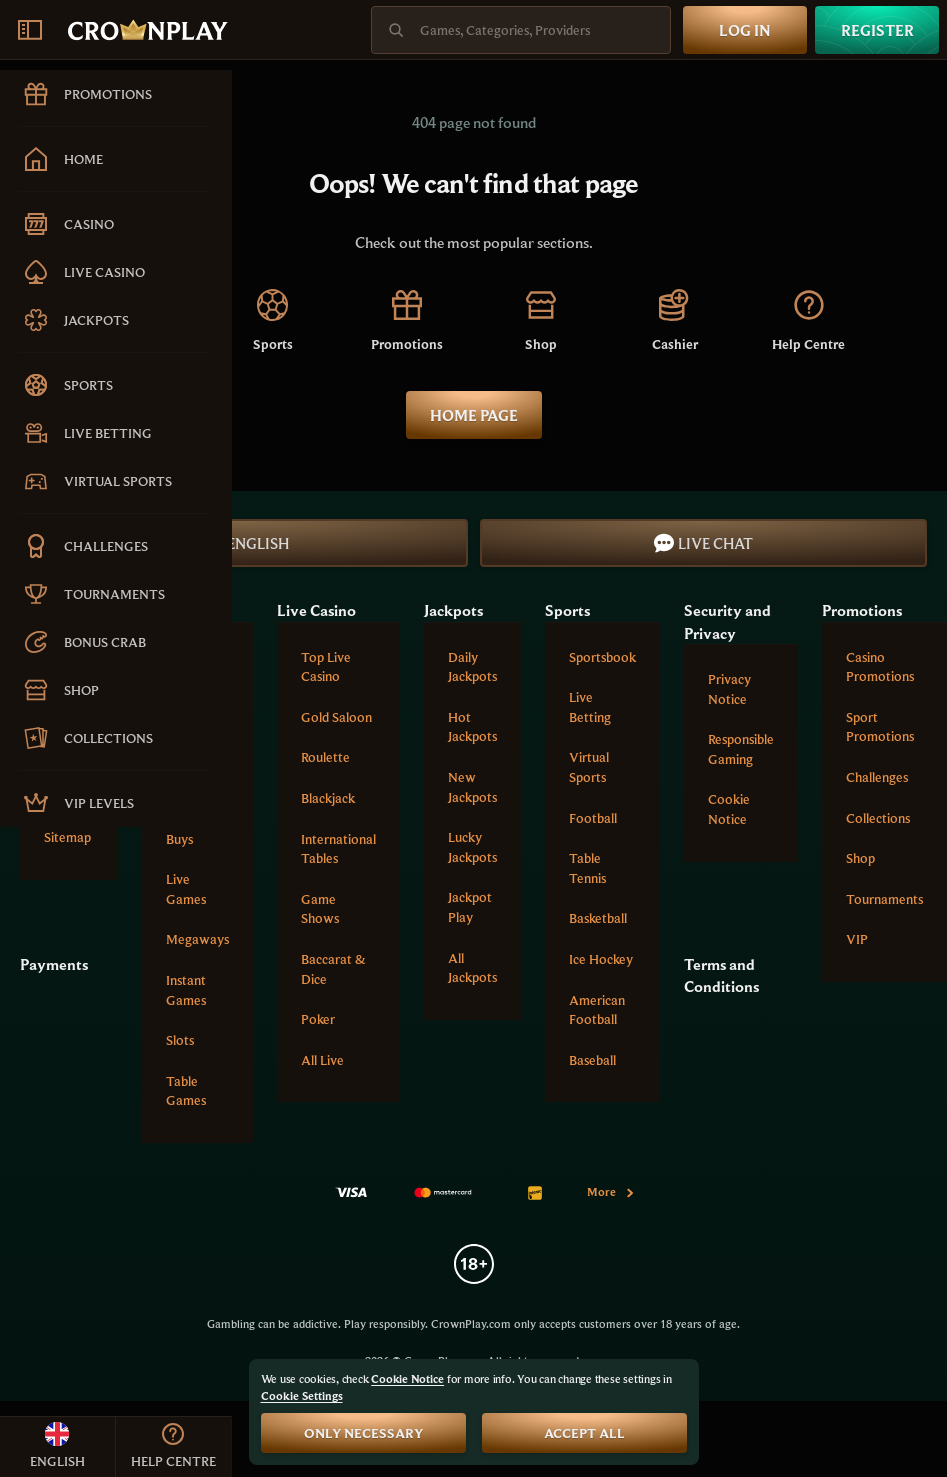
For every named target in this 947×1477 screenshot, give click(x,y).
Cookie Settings (302, 1396)
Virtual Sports (589, 767)
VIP (857, 939)
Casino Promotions (880, 667)
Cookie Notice (729, 809)
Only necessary (363, 1433)
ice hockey (601, 959)
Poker (318, 1019)
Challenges (877, 777)
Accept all (584, 1433)
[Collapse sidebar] (30, 30)
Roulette (325, 757)
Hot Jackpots (472, 727)
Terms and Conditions (721, 975)
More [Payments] (611, 1191)
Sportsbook (602, 657)
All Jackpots (472, 968)
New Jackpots (472, 787)
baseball (592, 1060)
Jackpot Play (470, 907)
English (244, 543)
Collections (878, 818)
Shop (860, 858)
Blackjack (328, 798)
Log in (745, 30)
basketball (598, 918)
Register (877, 30)
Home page (474, 415)
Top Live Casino (326, 667)
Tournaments (884, 899)
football (593, 818)
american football (597, 1010)
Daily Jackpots (472, 667)
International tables (338, 849)
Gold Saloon (336, 717)
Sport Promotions (880, 727)
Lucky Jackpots (472, 847)
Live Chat (703, 543)
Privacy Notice (729, 689)
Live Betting (590, 707)
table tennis (587, 868)
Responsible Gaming (741, 749)
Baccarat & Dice (333, 969)
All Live (322, 1060)
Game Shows (320, 909)
